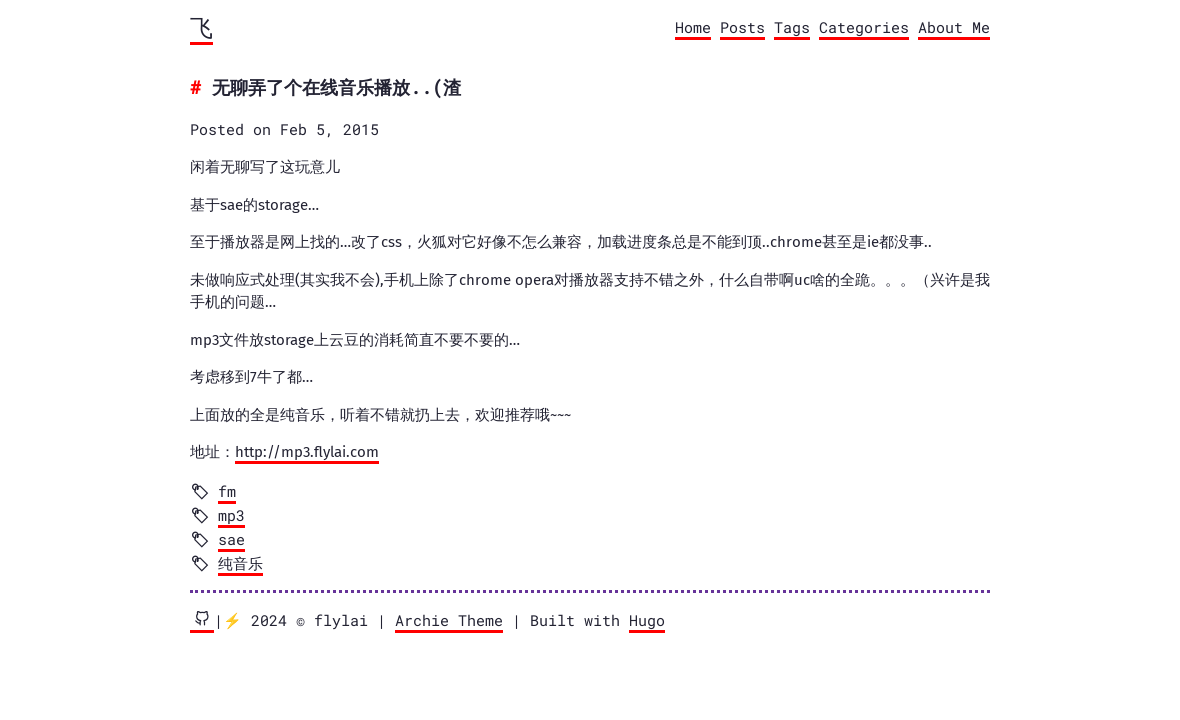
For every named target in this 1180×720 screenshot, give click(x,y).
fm (227, 491)
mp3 (231, 515)
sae (231, 539)
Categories (864, 27)
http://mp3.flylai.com (307, 452)
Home (693, 27)
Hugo (647, 620)
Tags (792, 27)
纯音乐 (240, 563)
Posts (742, 27)
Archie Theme (449, 620)
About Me (954, 27)
